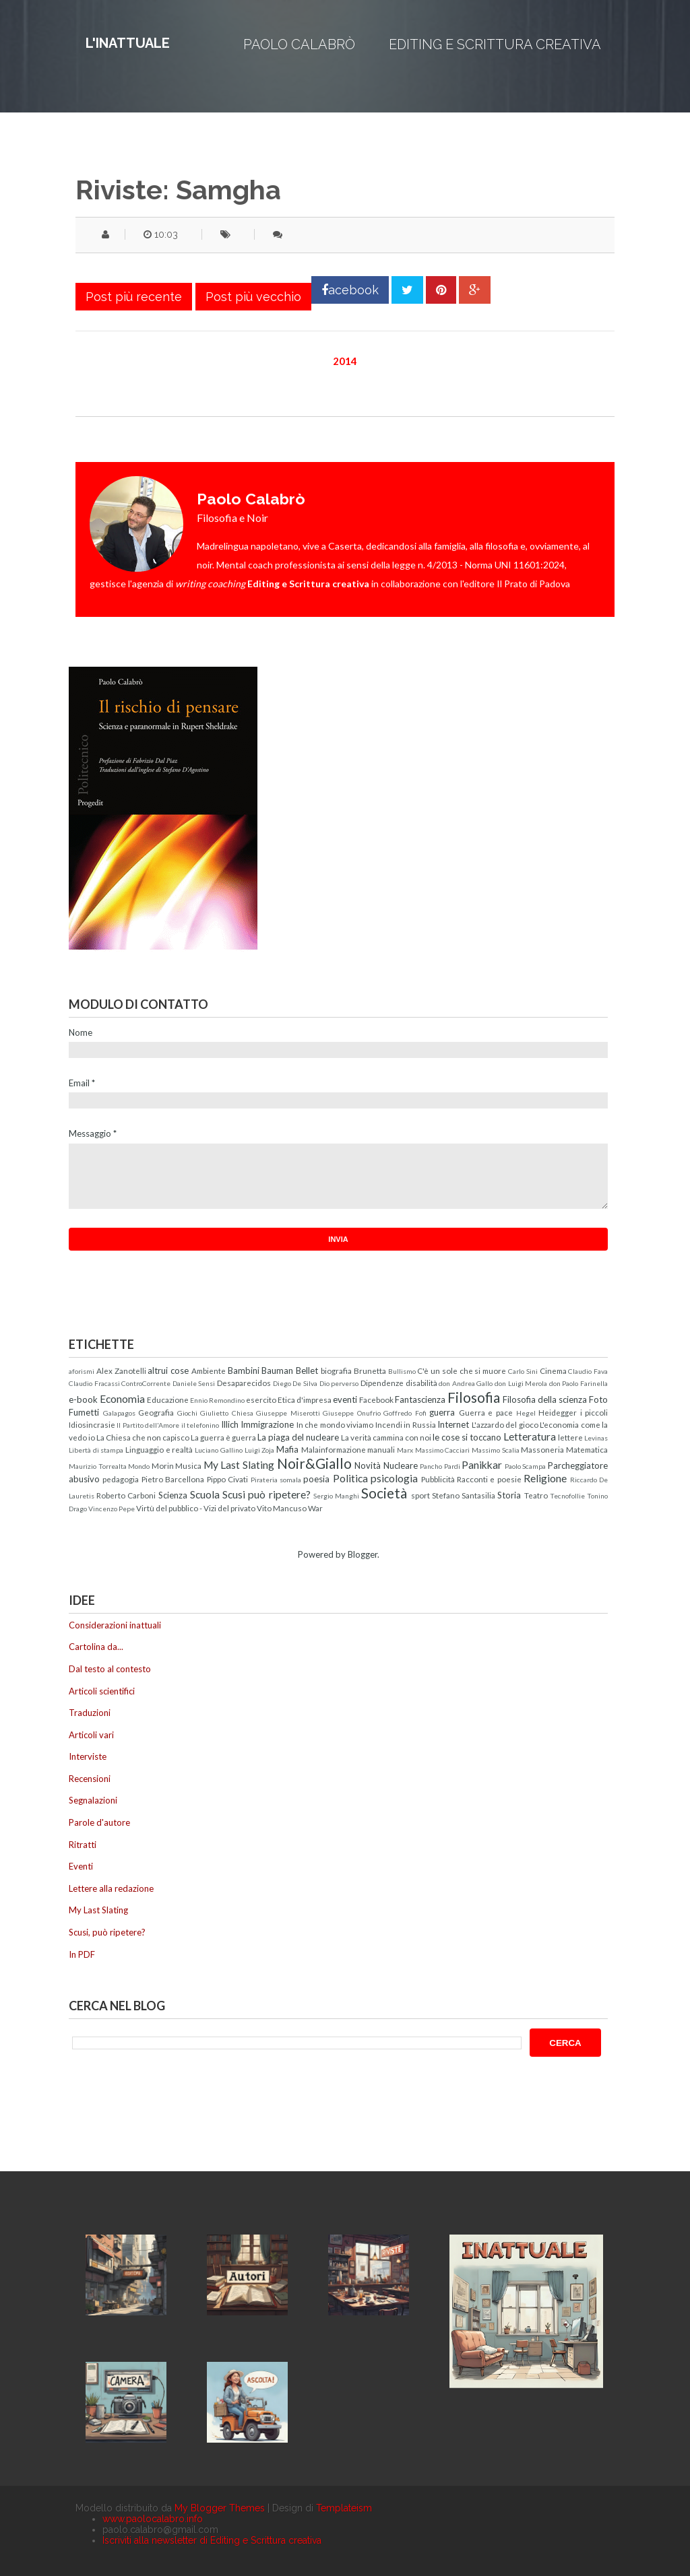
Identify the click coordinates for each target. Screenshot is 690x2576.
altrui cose (168, 1370)
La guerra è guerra (223, 1437)
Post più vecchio (253, 297)
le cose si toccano (467, 1437)
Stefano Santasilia (463, 1495)
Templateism (344, 2508)
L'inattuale (128, 43)
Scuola (205, 1494)
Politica (350, 1478)
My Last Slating (238, 1465)
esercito (261, 1399)
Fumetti (84, 1412)
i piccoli (594, 1412)
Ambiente (208, 1370)
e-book (83, 1399)
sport (420, 1495)
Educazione (168, 1399)
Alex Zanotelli (121, 1370)
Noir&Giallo (314, 1463)
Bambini (243, 1370)
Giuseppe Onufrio (352, 1413)
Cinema (553, 1370)
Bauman (277, 1370)
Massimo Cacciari (442, 1450)
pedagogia (120, 1479)
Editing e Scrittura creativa (495, 44)
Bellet (307, 1370)
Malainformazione (333, 1449)
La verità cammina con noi (386, 1437)
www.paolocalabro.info (152, 2518)
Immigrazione (267, 1424)
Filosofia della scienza (545, 1399)
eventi (345, 1399)
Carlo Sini (523, 1371)
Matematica (587, 1449)
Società (384, 1492)
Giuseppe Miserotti (288, 1413)
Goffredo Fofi (405, 1413)
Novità (367, 1465)
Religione (545, 1478)
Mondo (139, 1466)
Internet (453, 1424)
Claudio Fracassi (94, 1383)
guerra (442, 1412)
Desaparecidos (244, 1382)
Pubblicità (438, 1479)
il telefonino (200, 1425)
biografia (336, 1370)
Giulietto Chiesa (226, 1413)
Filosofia (473, 1397)
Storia (509, 1495)
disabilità (421, 1382)
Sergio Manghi (336, 1496)
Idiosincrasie (92, 1424)
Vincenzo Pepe (111, 1509)
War (315, 1508)
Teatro (536, 1495)
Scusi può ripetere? (266, 1494)
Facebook (376, 1399)
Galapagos (119, 1413)
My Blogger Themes (220, 2508)
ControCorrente (145, 1383)
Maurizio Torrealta (98, 1466)
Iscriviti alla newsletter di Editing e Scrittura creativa (211, 2540)
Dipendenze (382, 1382)
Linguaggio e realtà (159, 1449)
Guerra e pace (486, 1412)
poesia (316, 1479)
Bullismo (402, 1371)
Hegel (526, 1413)
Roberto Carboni (126, 1495)
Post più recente (134, 297)
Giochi (187, 1413)
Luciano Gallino (219, 1450)
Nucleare (400, 1465)
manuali (381, 1449)
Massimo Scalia (496, 1450)
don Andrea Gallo (466, 1383)
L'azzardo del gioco (505, 1424)
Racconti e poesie (489, 1479)
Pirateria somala (276, 1480)
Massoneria (542, 1449)
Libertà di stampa (96, 1450)
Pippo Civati (227, 1479)
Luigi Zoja (260, 1450)
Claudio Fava (588, 1371)
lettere (570, 1437)
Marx (405, 1450)
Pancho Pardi (440, 1466)
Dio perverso (339, 1383)
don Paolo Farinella (578, 1383)
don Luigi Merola (521, 1383)
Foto (598, 1399)
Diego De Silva (295, 1383)
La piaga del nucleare (298, 1437)
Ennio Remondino (217, 1400)
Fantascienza (420, 1399)
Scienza (172, 1495)
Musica (188, 1465)
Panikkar (482, 1465)
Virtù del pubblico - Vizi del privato (195, 1508)
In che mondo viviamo (334, 1424)
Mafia (287, 1449)
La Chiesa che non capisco (142, 1437)
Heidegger (557, 1412)
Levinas (596, 1438)
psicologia (394, 1478)
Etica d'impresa (305, 1399)
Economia (122, 1399)
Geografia (156, 1412)
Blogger (362, 1554)
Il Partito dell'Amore (148, 1425)
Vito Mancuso (282, 1508)
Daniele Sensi (194, 1383)
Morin (163, 1465)
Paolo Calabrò (299, 44)
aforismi (81, 1371)
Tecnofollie (567, 1496)
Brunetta (370, 1370)
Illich (230, 1424)
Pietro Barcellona (173, 1479)
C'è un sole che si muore (461, 1370)
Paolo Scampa (525, 1466)
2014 (345, 361)
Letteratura (529, 1436)
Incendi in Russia (405, 1424)
